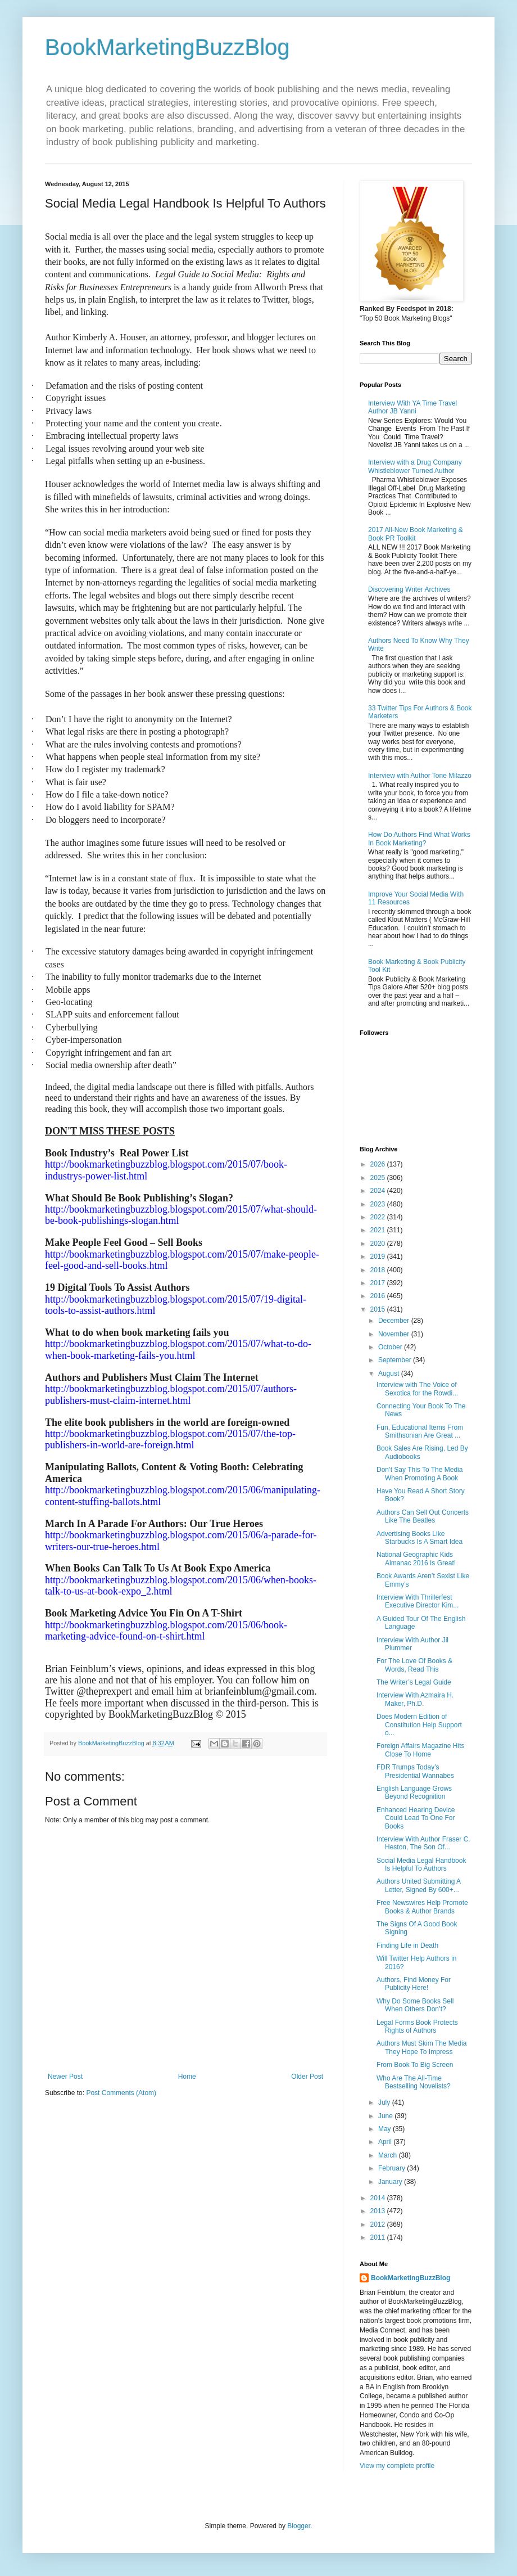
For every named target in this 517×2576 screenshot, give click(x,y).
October (391, 1347)
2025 (378, 1178)
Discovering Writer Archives (409, 589)
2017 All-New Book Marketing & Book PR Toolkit (415, 534)
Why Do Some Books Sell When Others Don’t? (415, 2005)
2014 (378, 2198)
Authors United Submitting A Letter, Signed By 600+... (418, 1885)
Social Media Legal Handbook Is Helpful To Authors (421, 1864)
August (389, 1373)
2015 (378, 1309)
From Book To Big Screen (415, 2065)
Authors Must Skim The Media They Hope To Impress (422, 2047)
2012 (378, 2224)
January (391, 2182)
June (386, 2116)
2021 (378, 1230)
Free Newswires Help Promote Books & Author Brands (422, 1907)
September (395, 1360)
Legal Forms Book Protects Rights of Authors (417, 2026)
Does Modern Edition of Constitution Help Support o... (419, 1725)
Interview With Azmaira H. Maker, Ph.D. (415, 1699)
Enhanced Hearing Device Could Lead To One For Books (416, 1818)
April (385, 2142)
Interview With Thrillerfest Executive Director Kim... (418, 1601)
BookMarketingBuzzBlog (167, 47)
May (385, 2129)
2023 (378, 1204)
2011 (378, 2237)
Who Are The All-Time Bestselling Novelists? (414, 2082)
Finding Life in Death (407, 1945)
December (394, 1321)
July (385, 2102)
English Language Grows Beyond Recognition (414, 1792)
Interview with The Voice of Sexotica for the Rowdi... (417, 1389)
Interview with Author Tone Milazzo (419, 776)
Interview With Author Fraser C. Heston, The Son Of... (423, 1843)
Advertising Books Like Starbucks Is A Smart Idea (419, 1538)
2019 (378, 1256)
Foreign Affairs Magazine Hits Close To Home (421, 1750)
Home (187, 2076)
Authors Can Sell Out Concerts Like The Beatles (423, 1516)
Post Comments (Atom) (121, 2093)
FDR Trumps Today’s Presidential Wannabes (415, 1771)
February (392, 2168)
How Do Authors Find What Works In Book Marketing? (419, 838)
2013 (378, 2211)
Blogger (298, 2526)
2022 (378, 1217)
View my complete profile (397, 2466)
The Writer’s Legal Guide (414, 1682)
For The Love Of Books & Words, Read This (414, 1665)
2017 (378, 1283)
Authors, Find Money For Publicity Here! (414, 1984)
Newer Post (65, 2076)
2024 (378, 1191)
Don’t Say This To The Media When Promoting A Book (419, 1473)
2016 (378, 1296)
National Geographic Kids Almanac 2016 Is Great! (416, 1558)
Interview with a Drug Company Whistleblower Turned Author (415, 466)
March (388, 2155)
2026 (378, 1164)
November (394, 1334)
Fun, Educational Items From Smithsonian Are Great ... (420, 1431)
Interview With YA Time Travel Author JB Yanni (412, 407)
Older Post (307, 2076)
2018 (378, 1270)
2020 (378, 1244)
